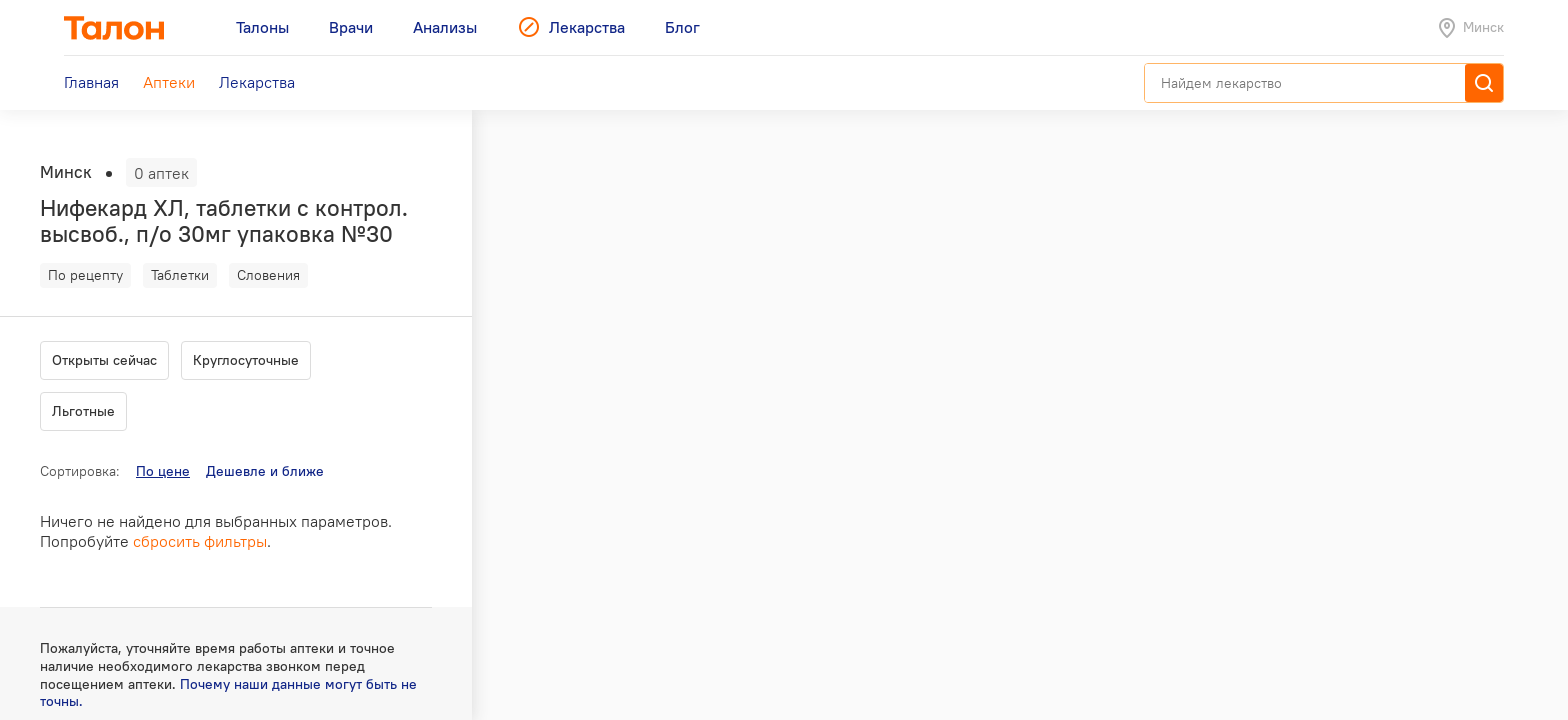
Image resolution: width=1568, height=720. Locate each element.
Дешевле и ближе (265, 471)
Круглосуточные (246, 360)
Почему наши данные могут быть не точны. (228, 693)
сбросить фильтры (200, 541)
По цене (163, 471)
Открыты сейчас (104, 360)
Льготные (83, 411)
